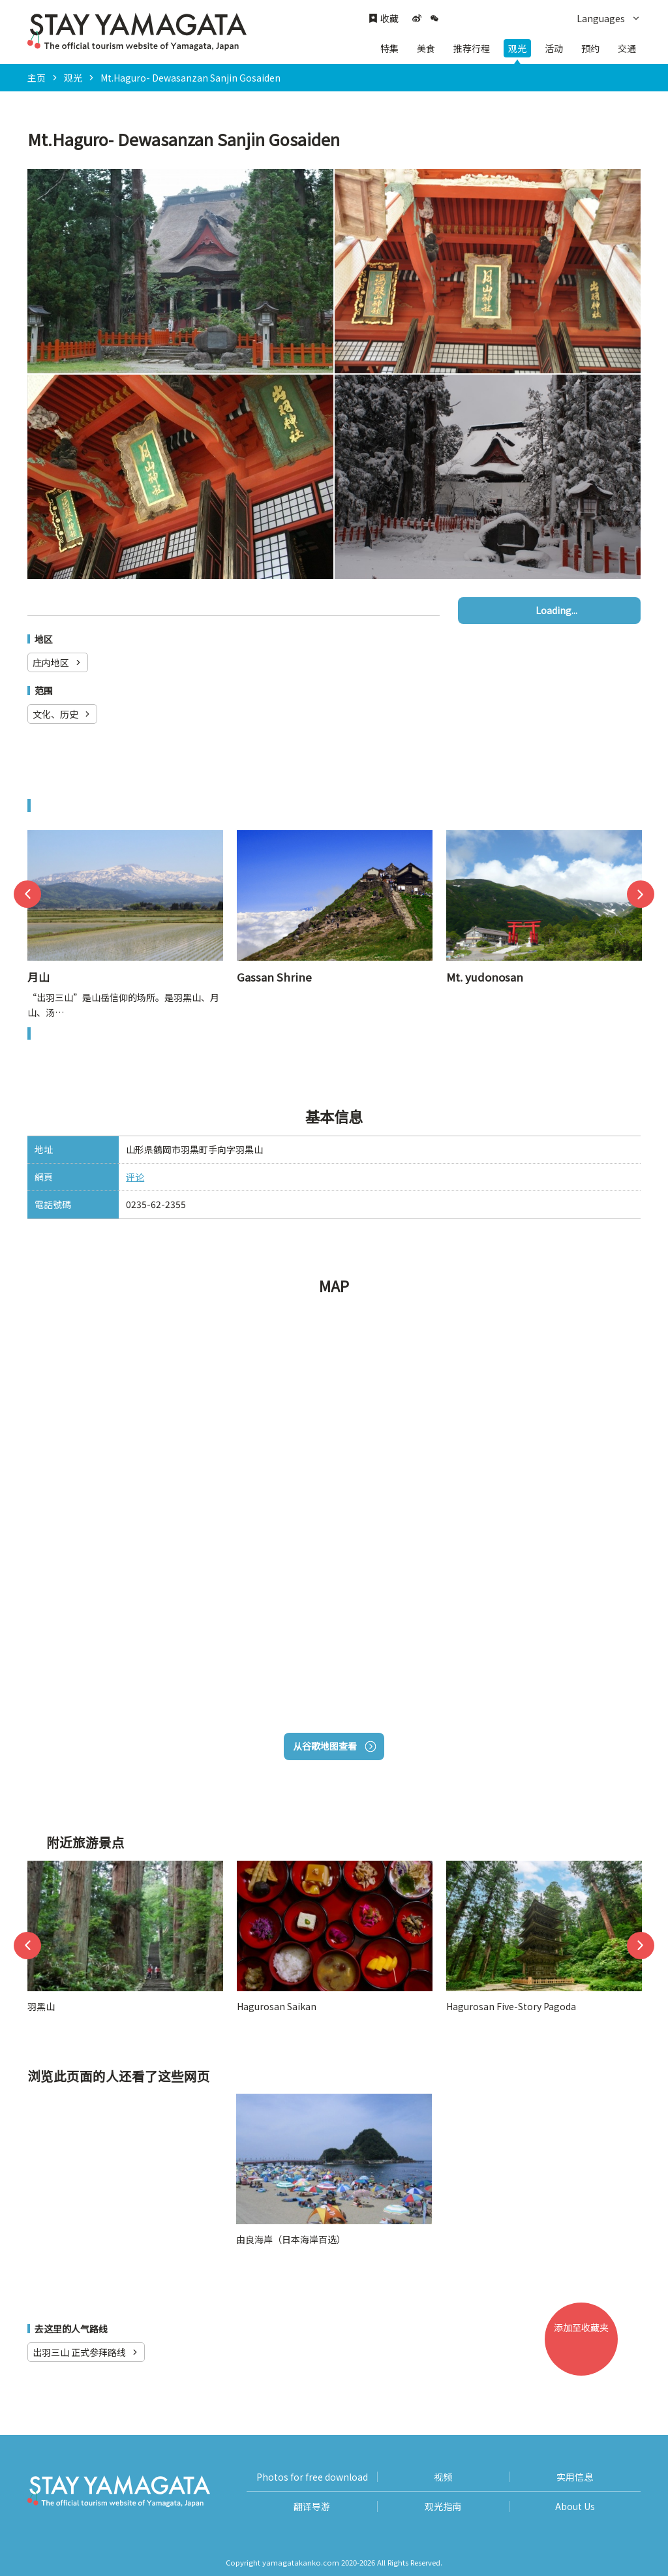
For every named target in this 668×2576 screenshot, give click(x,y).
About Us (575, 2506)
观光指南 (443, 2506)
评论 (135, 1176)
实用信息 (574, 2477)
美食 (426, 48)
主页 (36, 77)
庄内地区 (58, 662)
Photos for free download (312, 2477)
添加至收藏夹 (586, 2348)
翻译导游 (312, 2506)
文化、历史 (62, 714)
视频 (443, 2477)
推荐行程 (471, 48)
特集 (389, 48)
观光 (517, 48)
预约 (590, 48)
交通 (627, 48)
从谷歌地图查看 (334, 1745)
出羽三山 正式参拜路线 (86, 2352)
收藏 (384, 18)
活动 (554, 48)
